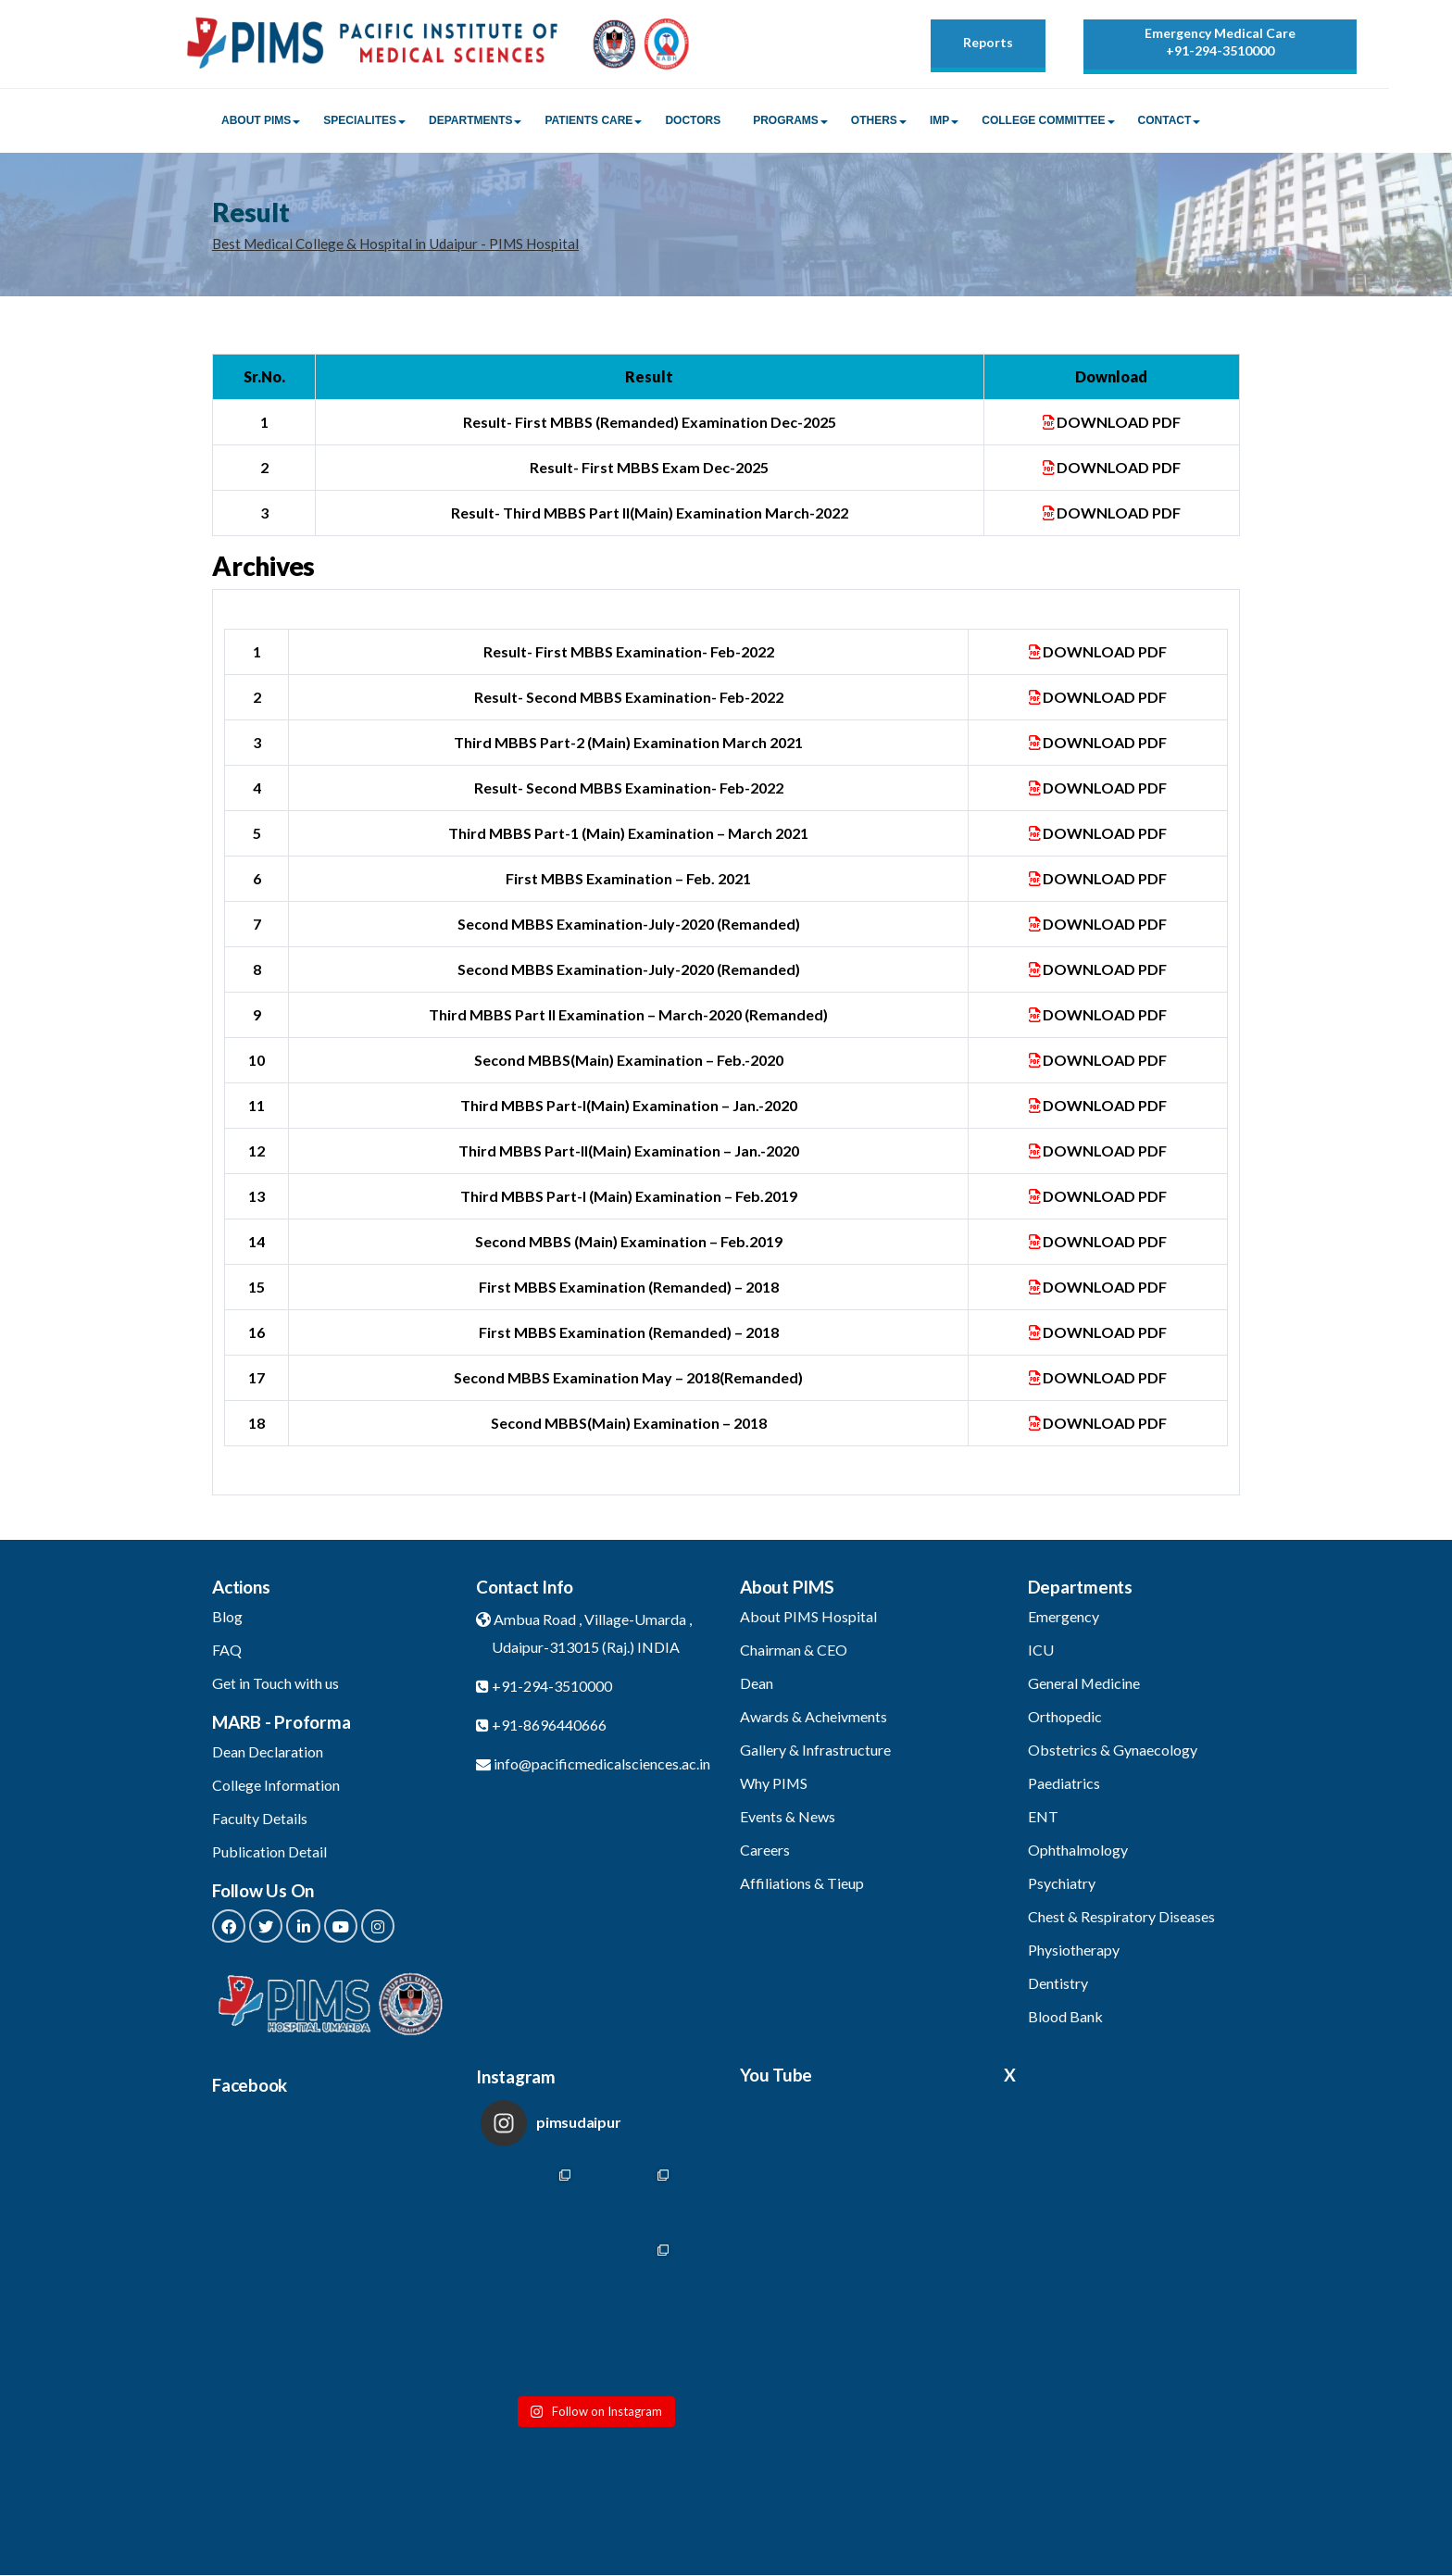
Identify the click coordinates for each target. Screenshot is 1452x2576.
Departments (470, 121)
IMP (939, 121)
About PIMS (256, 121)
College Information (276, 1785)
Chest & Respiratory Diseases (1121, 1917)
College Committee (1043, 121)
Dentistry (1058, 1984)
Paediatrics (1064, 1784)
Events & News (787, 1817)
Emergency (1063, 1617)
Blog (227, 1617)
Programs (786, 121)
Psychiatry (1061, 1884)
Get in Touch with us (275, 1684)
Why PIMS (774, 1784)
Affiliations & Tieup (802, 1884)
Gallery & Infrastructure (815, 1750)
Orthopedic (1065, 1717)
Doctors (692, 121)
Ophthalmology (1078, 1850)
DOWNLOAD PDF (1112, 422)
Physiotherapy (1074, 1950)
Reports (988, 42)
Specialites (359, 121)
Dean (756, 1684)
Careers (765, 1850)
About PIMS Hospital (809, 1617)
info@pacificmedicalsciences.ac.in (602, 1764)
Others (874, 121)
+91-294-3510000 (1220, 50)
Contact (1165, 121)
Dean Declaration (267, 1752)
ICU (1041, 1650)
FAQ (227, 1650)
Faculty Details (259, 1819)
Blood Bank (1065, 2017)
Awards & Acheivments (813, 1717)
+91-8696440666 (549, 1725)
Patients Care (588, 121)
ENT (1043, 1817)
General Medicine (1084, 1684)
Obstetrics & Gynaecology (1112, 1750)
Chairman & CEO (793, 1650)
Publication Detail (269, 1852)
